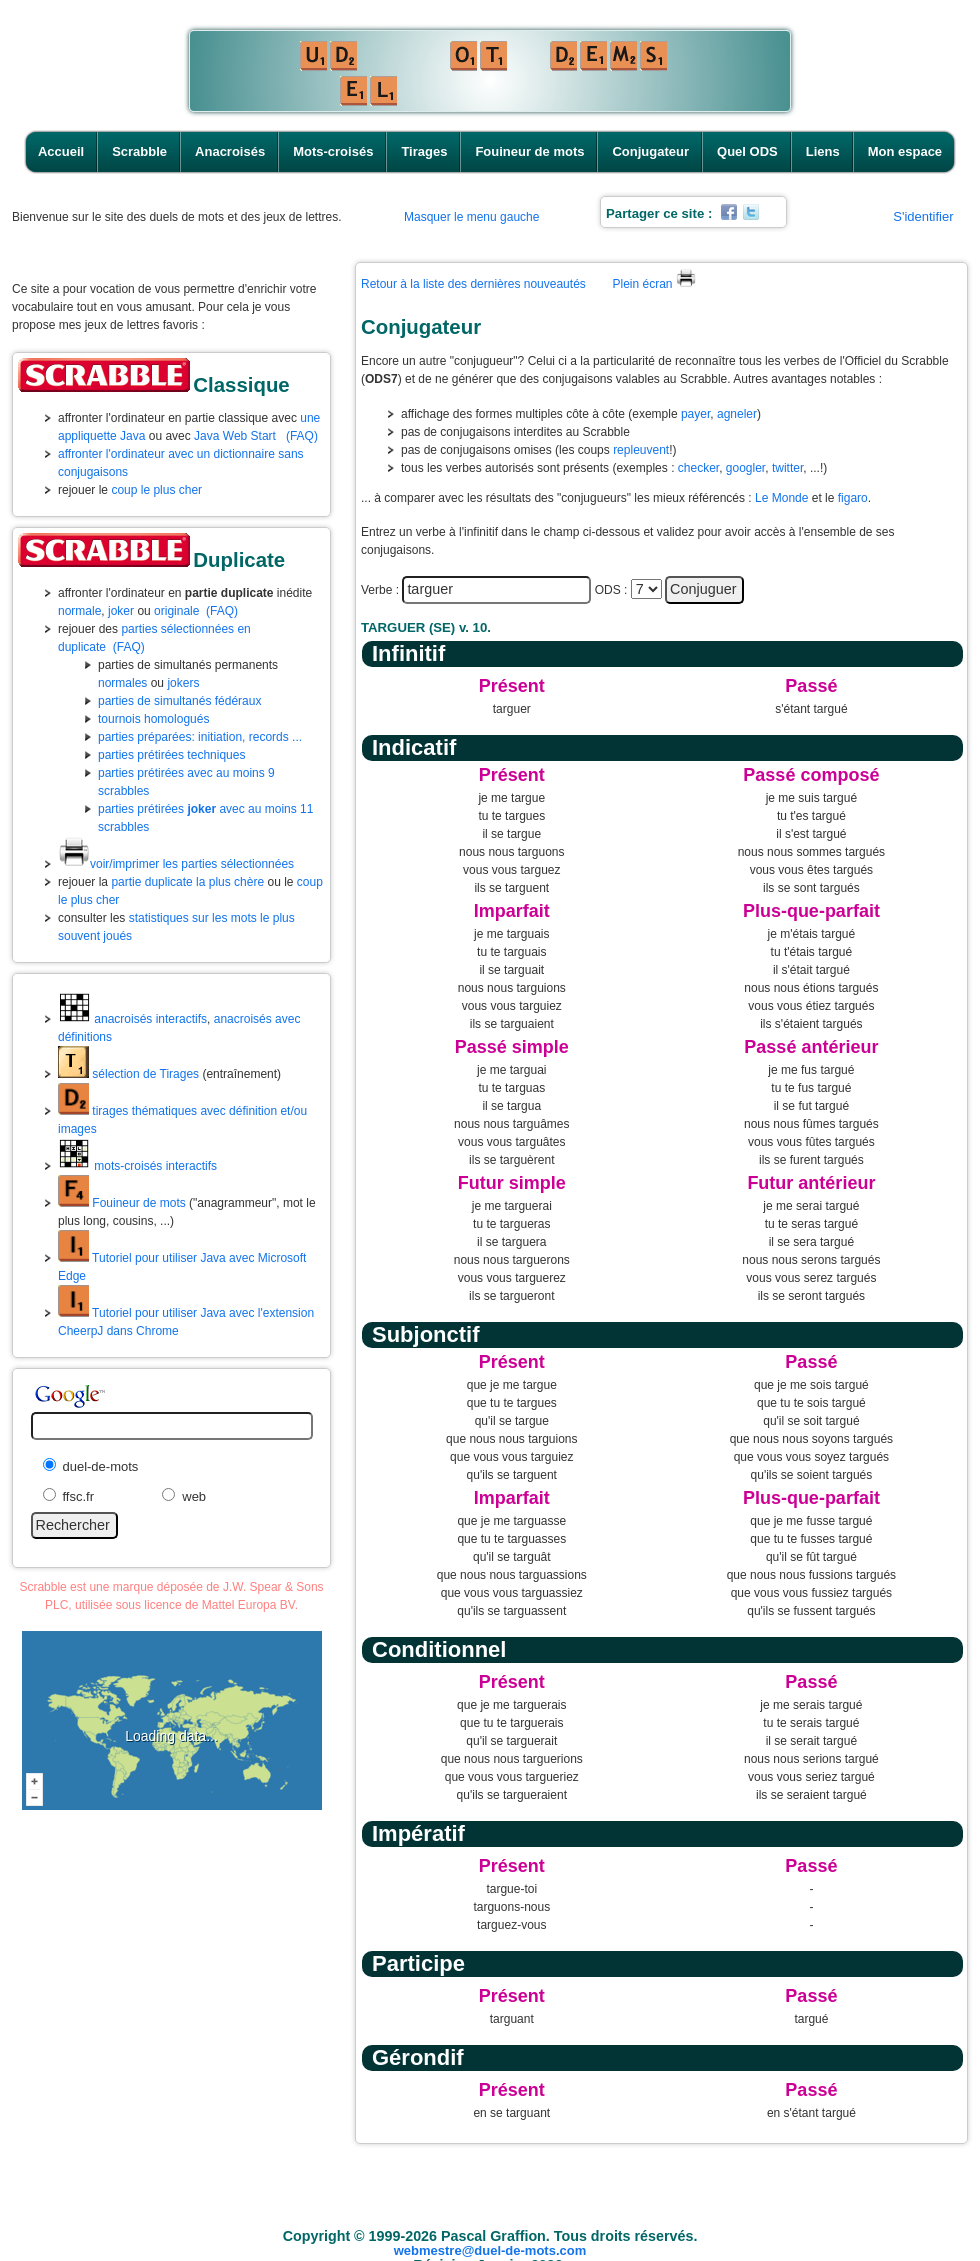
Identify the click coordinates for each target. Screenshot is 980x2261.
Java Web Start (235, 436)
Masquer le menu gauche (471, 217)
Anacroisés (230, 151)
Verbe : (380, 590)
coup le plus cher (156, 490)
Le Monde (781, 498)
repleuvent (641, 450)
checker (698, 468)
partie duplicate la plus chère (187, 882)
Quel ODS (747, 151)
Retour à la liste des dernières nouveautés (473, 284)
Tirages (424, 151)
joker (121, 611)
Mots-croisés (333, 151)
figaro (853, 498)
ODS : (611, 590)
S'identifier (923, 216)
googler (745, 468)
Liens (823, 151)
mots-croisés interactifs (137, 1166)
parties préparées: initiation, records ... (200, 737)
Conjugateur (650, 151)
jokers (183, 683)
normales (122, 683)
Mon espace (905, 151)
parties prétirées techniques (171, 755)
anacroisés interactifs (132, 1019)
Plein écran (653, 284)
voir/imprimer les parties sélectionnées (176, 864)
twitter (787, 468)
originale (176, 611)
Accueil (61, 151)
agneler (737, 414)
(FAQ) (302, 436)
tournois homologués (153, 719)
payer (695, 414)
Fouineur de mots (529, 151)
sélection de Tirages (128, 1074)
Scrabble (139, 151)
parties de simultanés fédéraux (179, 701)
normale (79, 611)
